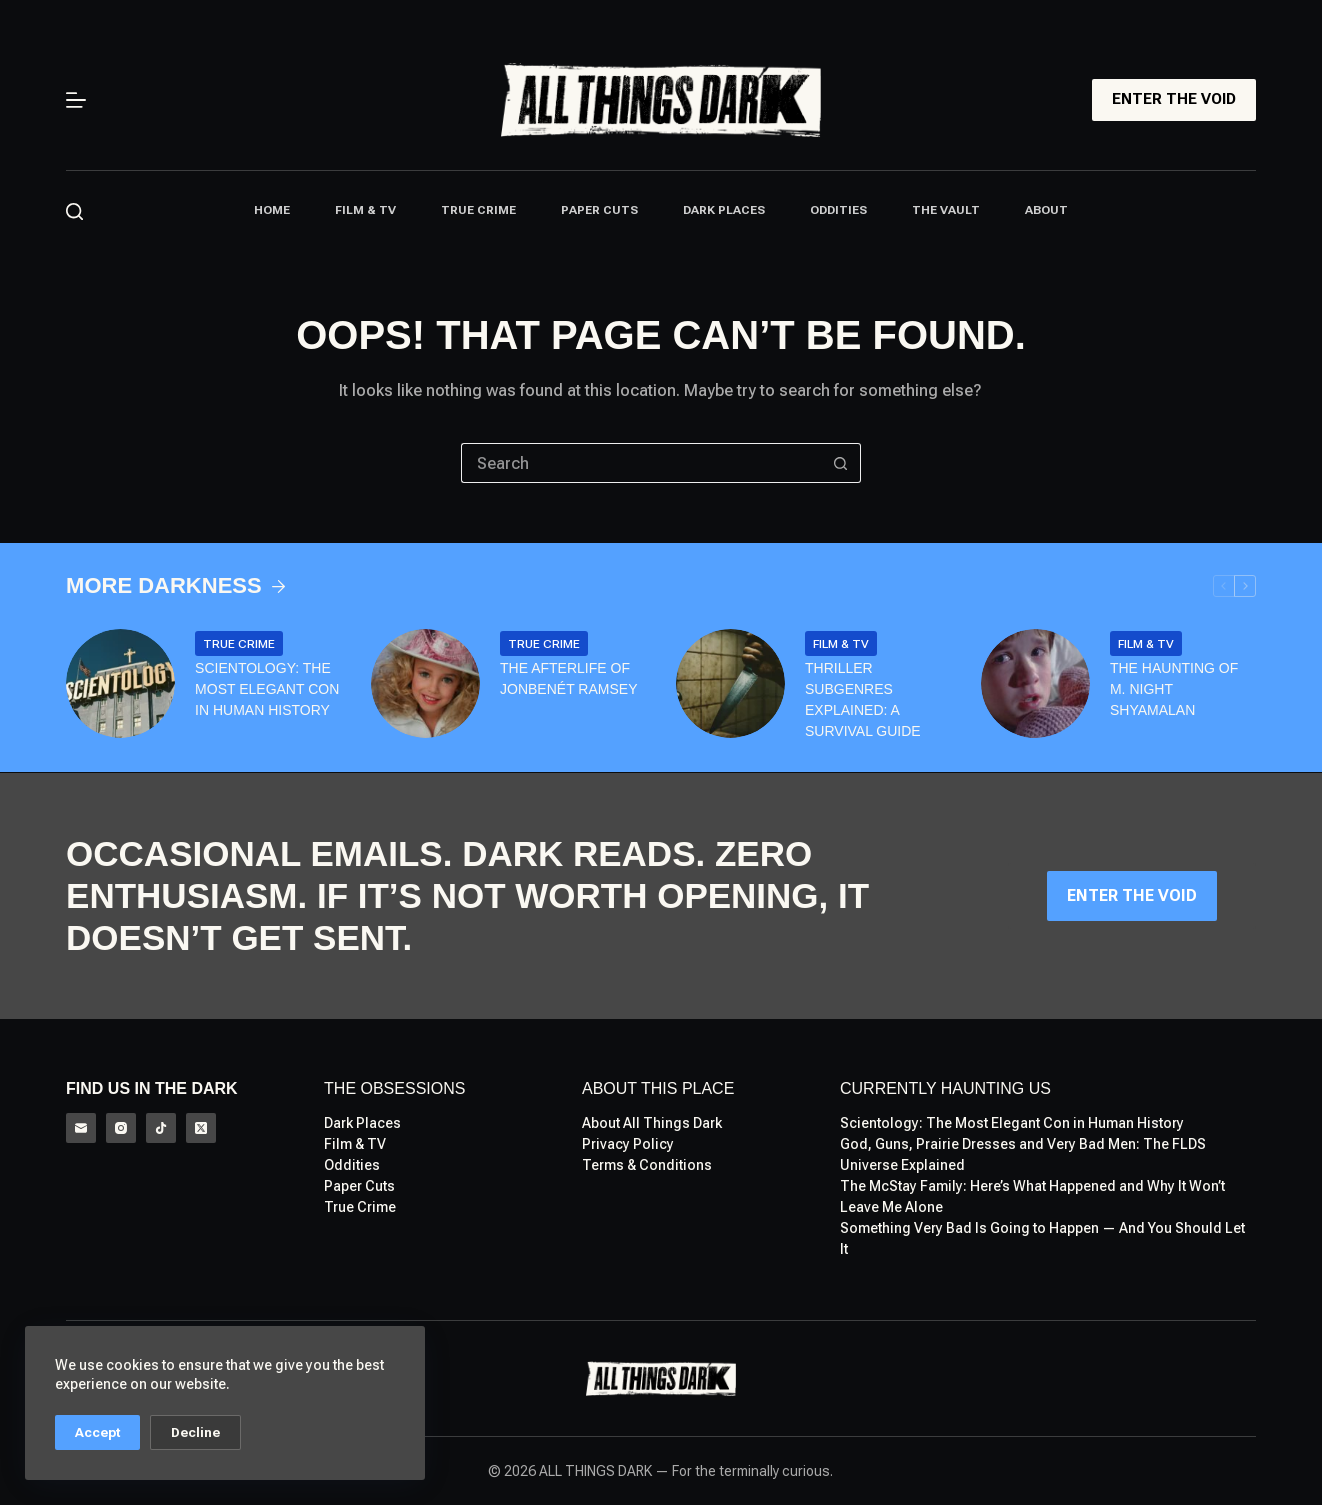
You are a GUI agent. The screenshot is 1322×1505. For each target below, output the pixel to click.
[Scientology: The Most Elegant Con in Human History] (120, 683)
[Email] (81, 1128)
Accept (97, 1432)
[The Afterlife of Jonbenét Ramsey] (425, 683)
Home (272, 210)
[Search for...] (641, 463)
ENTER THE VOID (1174, 99)
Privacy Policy (628, 1144)
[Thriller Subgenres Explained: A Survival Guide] (730, 683)
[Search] (74, 211)
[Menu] (76, 100)
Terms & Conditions (647, 1165)
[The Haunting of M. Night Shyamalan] (1035, 683)
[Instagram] (121, 1128)
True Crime (478, 210)
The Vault (946, 210)
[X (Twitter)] (201, 1128)
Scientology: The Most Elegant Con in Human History (267, 689)
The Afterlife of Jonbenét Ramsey (568, 678)
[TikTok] (161, 1128)
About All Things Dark (652, 1123)
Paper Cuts (599, 210)
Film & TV (365, 210)
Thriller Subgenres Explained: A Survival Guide (863, 699)
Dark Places (724, 210)
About (1046, 210)
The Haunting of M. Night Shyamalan (1174, 689)
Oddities (838, 210)
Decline (195, 1432)
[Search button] (841, 463)
